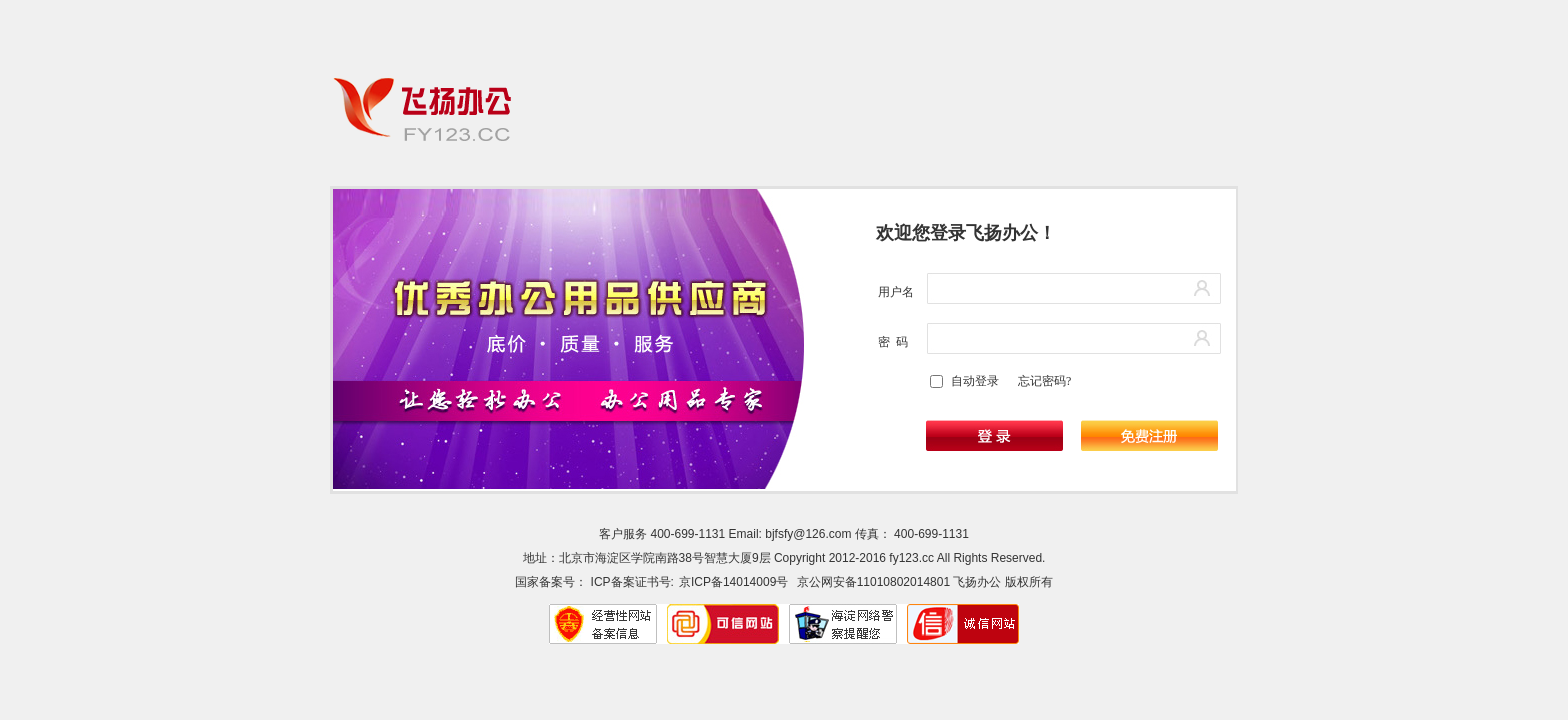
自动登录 (975, 381)
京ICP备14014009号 (733, 582)
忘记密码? (1044, 381)
